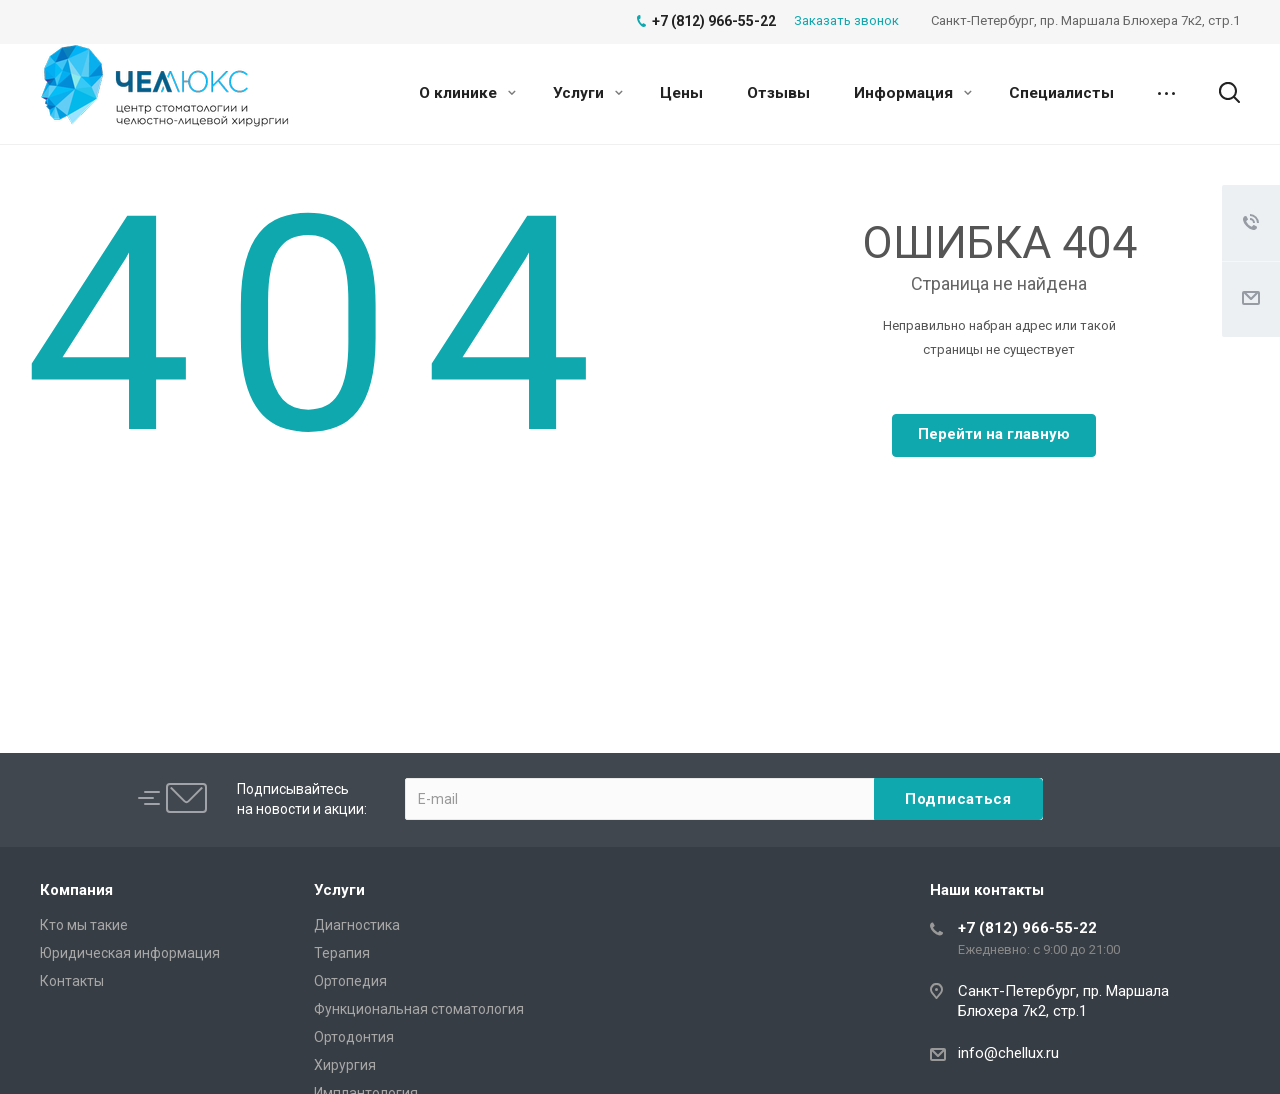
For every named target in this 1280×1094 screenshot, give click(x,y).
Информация (913, 93)
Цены (681, 93)
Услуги (588, 93)
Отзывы (778, 93)
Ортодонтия (354, 1037)
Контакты (72, 981)
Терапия (342, 953)
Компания (76, 890)
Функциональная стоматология (419, 1009)
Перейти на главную (994, 434)
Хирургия (345, 1065)
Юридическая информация (130, 953)
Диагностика (357, 925)
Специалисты (1061, 93)
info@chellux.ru (1008, 1053)
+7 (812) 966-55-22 (1027, 928)
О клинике (467, 93)
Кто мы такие (84, 925)
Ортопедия (350, 981)
